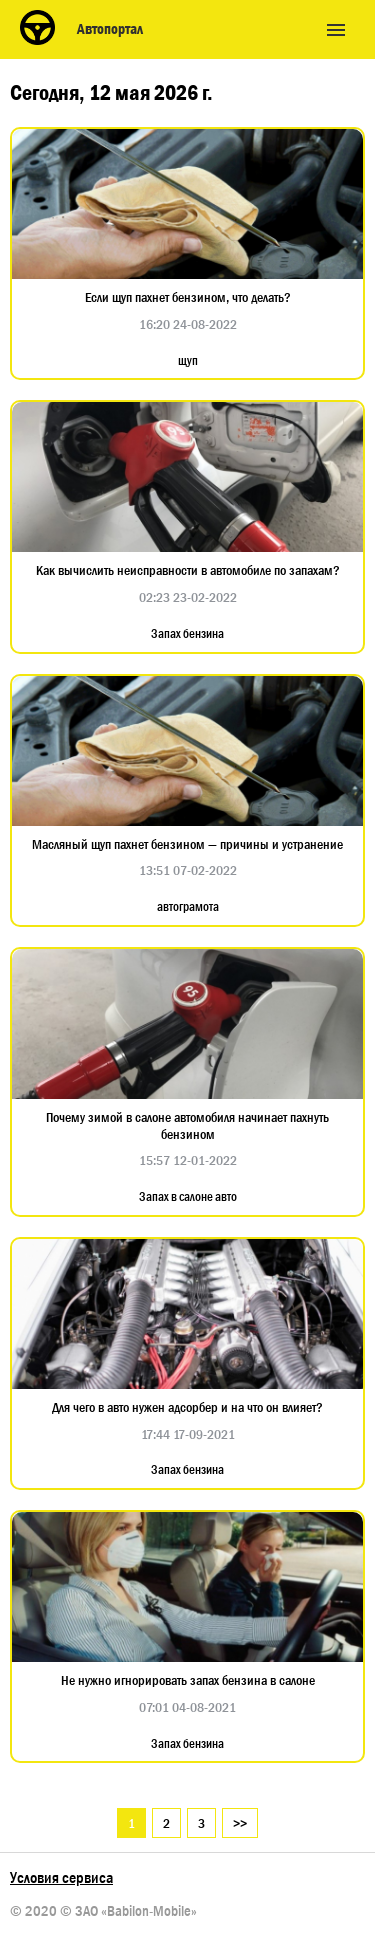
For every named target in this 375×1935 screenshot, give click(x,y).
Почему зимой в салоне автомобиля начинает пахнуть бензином (187, 1126)
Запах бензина (187, 634)
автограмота (188, 907)
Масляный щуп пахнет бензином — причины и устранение (187, 844)
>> (240, 1823)
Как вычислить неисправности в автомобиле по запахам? (188, 570)
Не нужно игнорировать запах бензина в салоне (188, 1680)
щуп (188, 361)
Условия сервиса (61, 1877)
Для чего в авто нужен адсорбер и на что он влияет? (187, 1407)
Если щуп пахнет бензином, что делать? (188, 297)
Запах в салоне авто (188, 1197)
